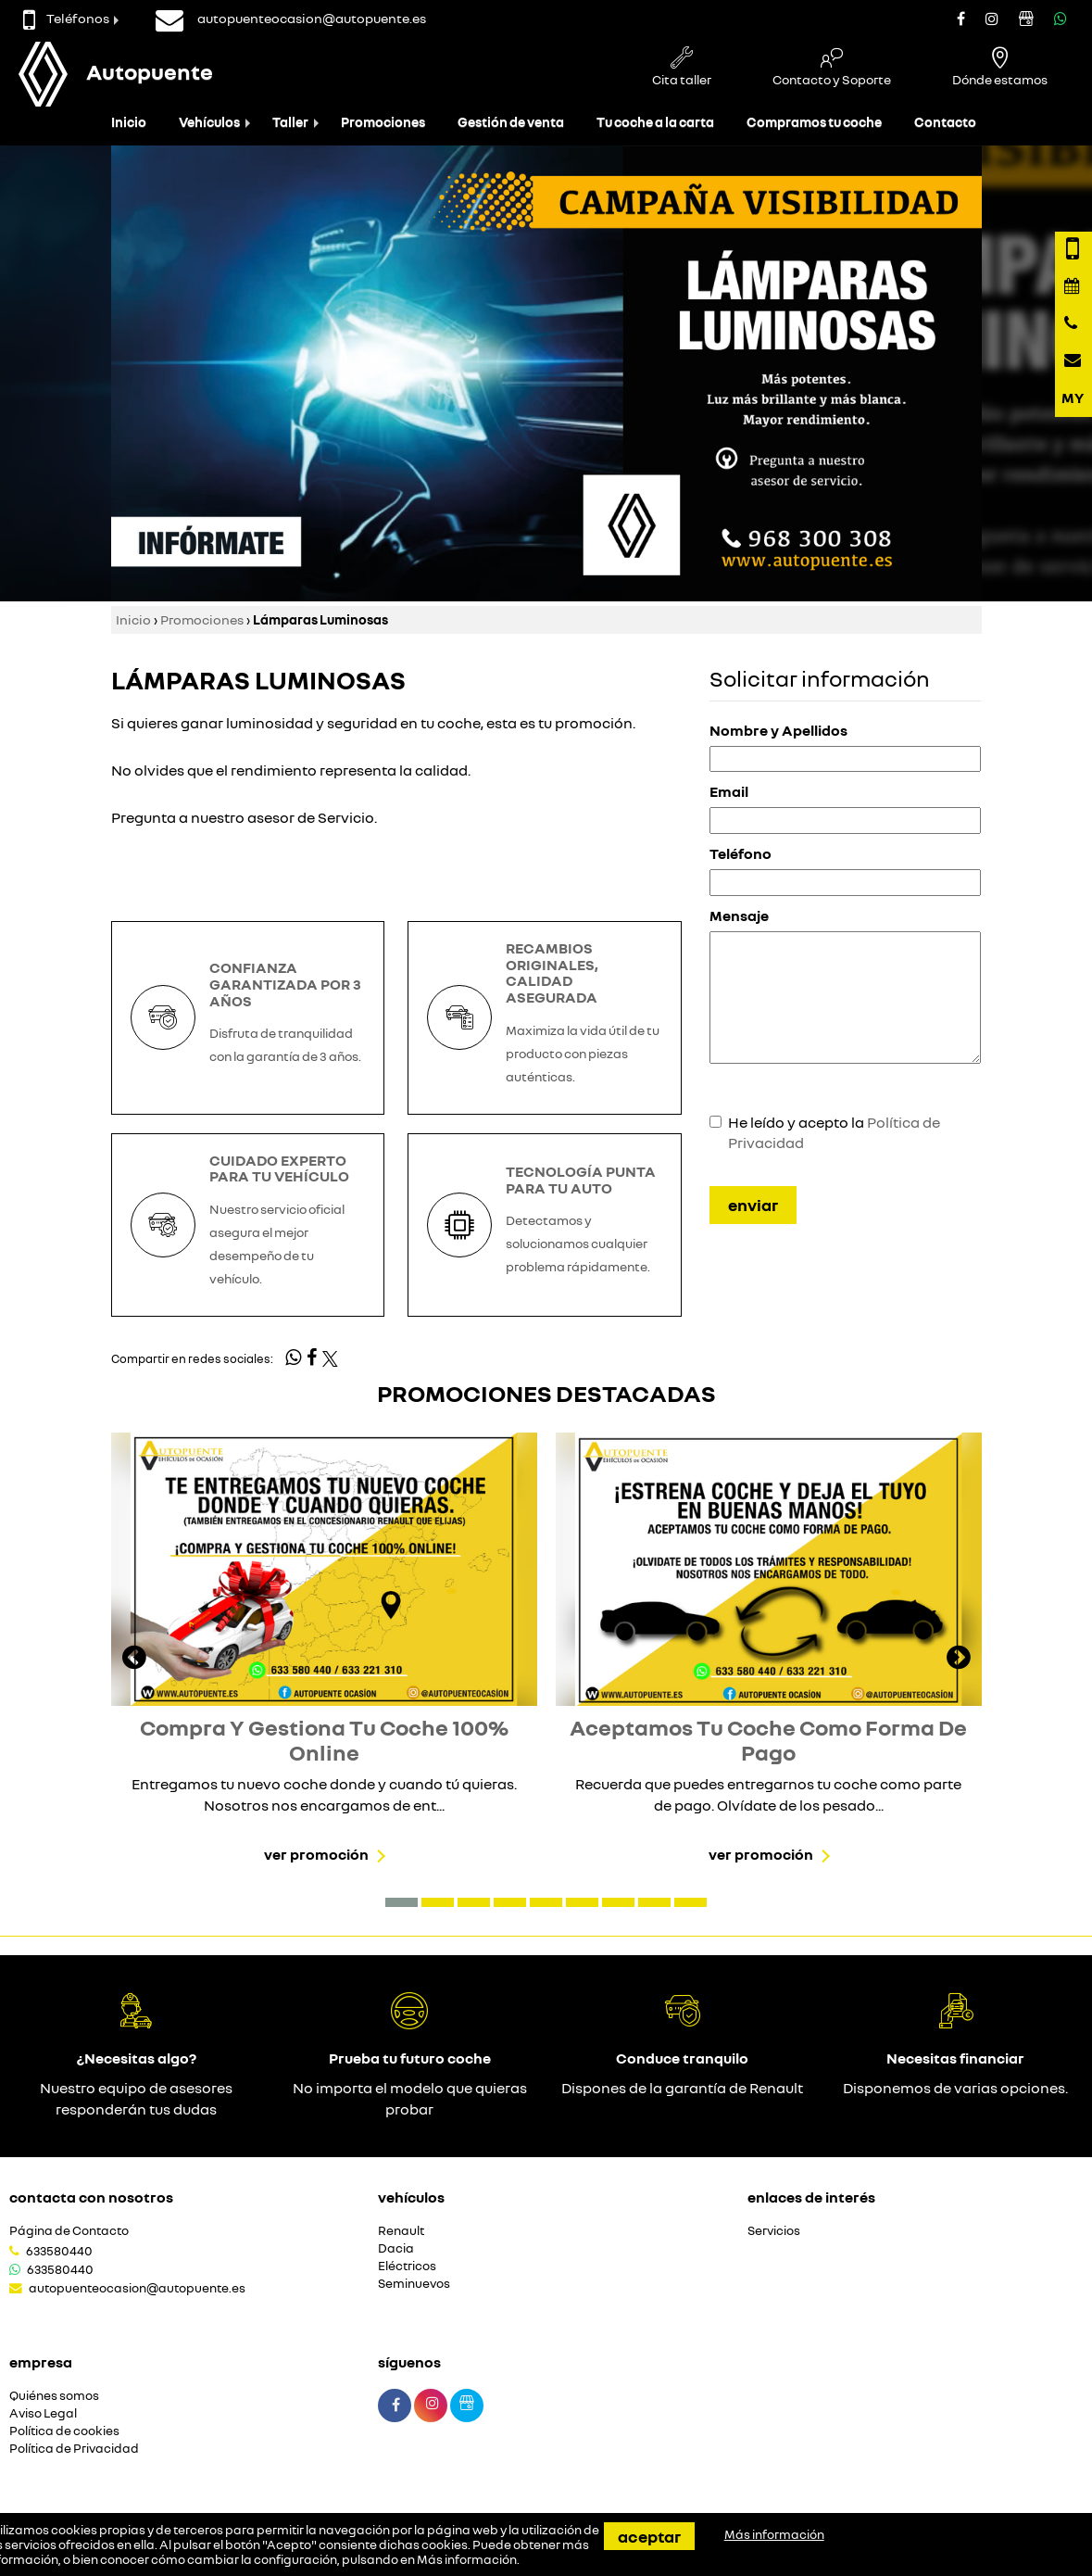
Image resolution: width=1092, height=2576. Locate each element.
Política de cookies (64, 2431)
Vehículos (209, 122)
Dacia (396, 2248)
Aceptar (649, 2536)
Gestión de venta (511, 122)
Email (728, 791)
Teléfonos (66, 18)
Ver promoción (316, 1854)
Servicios (773, 2231)
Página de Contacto (69, 2231)
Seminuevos (414, 2284)
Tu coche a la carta (655, 122)
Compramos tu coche (814, 122)
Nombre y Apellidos (778, 730)
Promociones (383, 122)
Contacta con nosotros (91, 2197)
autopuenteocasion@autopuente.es (137, 2287)
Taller (290, 122)
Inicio (128, 122)
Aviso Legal (43, 2413)
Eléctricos (407, 2266)
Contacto (945, 122)
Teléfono (740, 853)
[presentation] (134, 1659)
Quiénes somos (54, 2396)
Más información (467, 2559)
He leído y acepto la (834, 1133)
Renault (401, 2231)
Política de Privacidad (74, 2449)
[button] (401, 1902)
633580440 (59, 2250)
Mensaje (739, 915)
